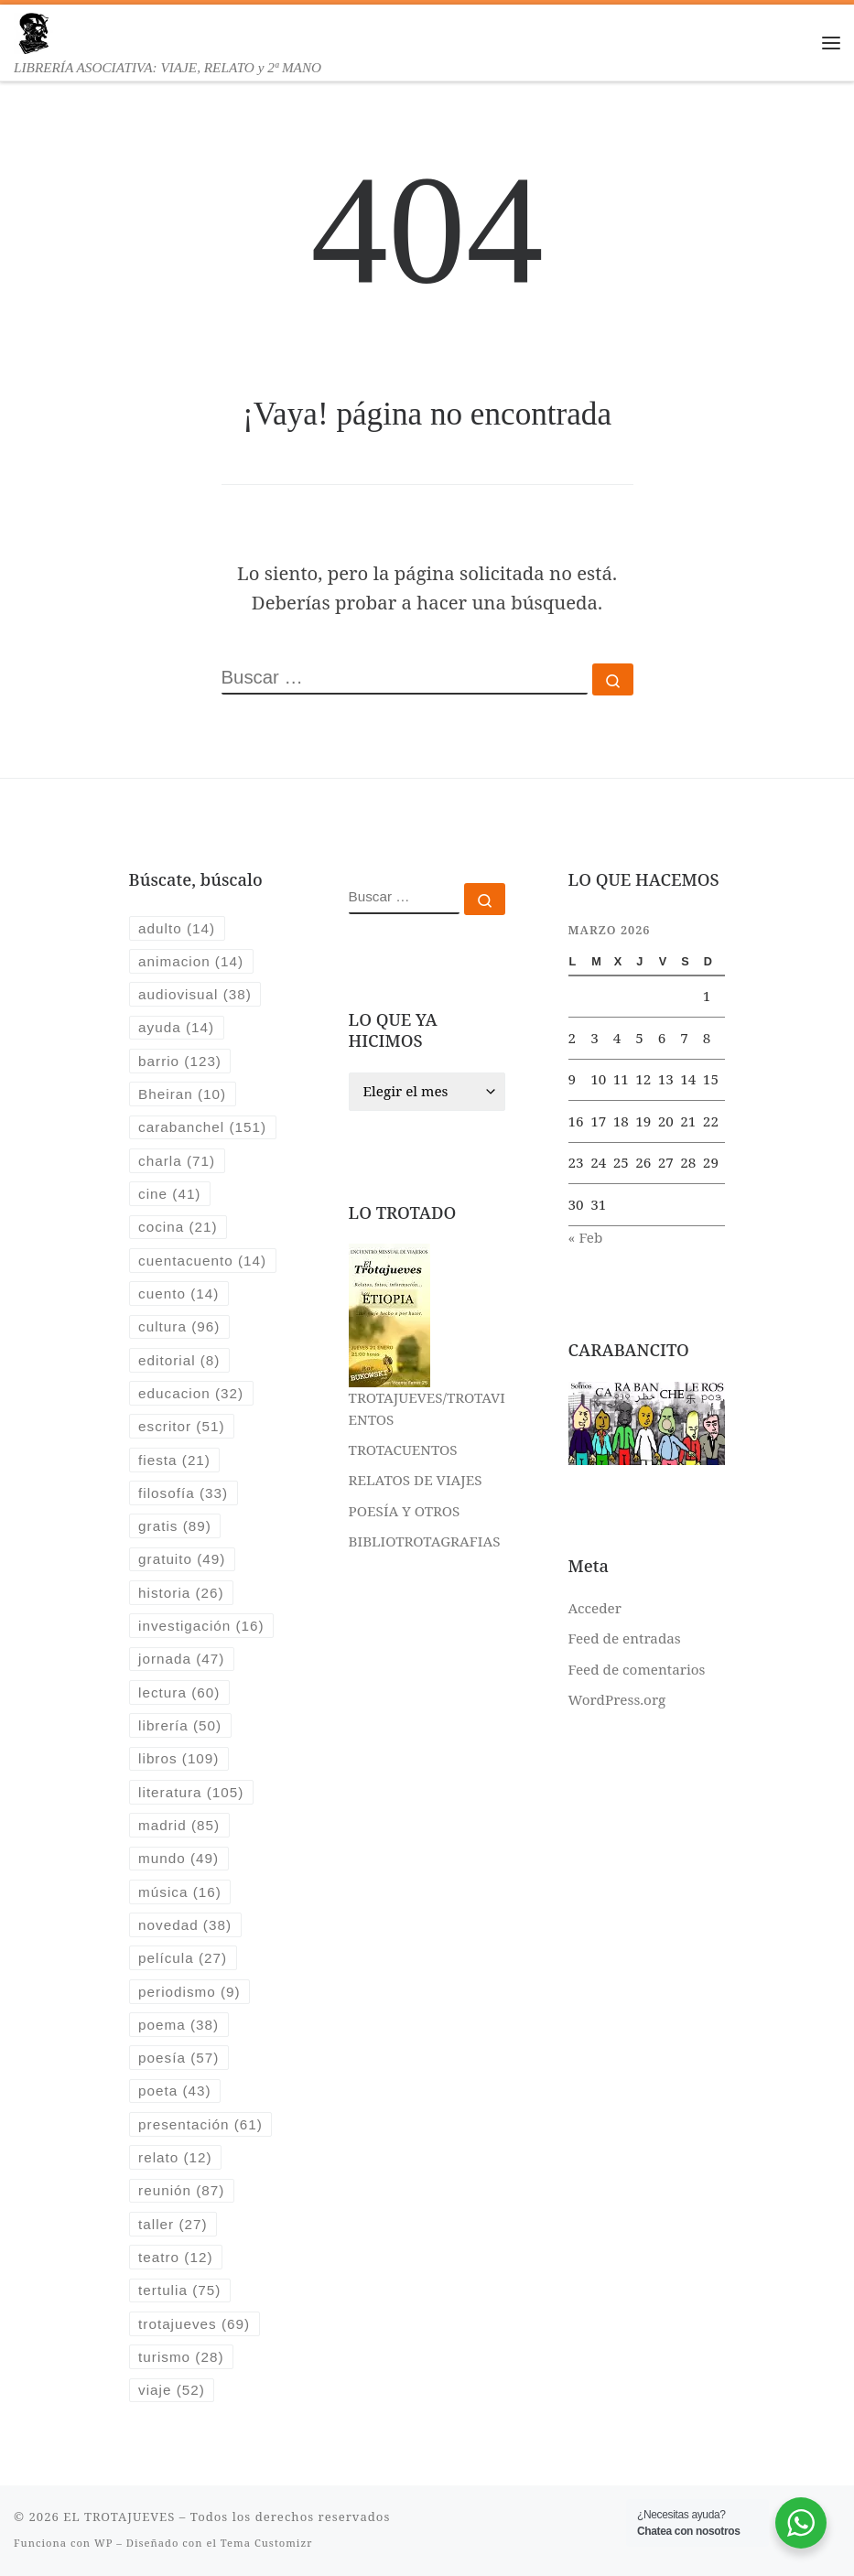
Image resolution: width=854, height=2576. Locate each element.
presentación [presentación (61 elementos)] (200, 2124)
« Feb (585, 1237)
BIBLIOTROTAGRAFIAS (425, 1541)
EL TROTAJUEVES (119, 2516)
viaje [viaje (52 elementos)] (171, 2390)
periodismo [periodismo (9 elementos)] (189, 1991)
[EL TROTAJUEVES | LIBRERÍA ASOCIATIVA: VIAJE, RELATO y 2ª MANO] (33, 30)
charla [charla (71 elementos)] (176, 1161)
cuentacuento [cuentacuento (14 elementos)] (202, 1260)
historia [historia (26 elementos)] (181, 1593)
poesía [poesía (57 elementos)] (178, 2057)
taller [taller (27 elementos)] (172, 2224)
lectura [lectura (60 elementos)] (179, 1692)
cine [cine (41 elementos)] (169, 1194)
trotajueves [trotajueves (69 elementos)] (194, 2324)
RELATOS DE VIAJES (415, 1480)
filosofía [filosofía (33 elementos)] (183, 1493)
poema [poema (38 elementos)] (178, 2024)
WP (103, 2542)
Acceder (595, 1608)
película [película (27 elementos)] (182, 1958)
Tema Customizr (267, 2542)
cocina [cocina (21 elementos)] (177, 1226)
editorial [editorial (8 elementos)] (179, 1360)
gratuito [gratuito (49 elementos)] (181, 1559)
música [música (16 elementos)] (180, 1892)
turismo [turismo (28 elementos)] (180, 2357)
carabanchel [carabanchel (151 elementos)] (202, 1127)
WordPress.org (617, 1699)
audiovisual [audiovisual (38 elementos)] (195, 994)
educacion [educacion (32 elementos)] (190, 1393)
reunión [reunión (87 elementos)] (181, 2190)
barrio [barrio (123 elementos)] (180, 1061)
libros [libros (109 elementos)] (178, 1758)
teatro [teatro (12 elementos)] (175, 2257)
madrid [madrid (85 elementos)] (179, 1825)
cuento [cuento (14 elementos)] (178, 1293)
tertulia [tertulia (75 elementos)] (179, 2290)
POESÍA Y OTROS (404, 1511)
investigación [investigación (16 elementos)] (201, 1625)
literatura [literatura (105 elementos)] (190, 1792)
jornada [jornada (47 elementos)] (181, 1658)
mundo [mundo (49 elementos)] (178, 1858)
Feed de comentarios (637, 1669)
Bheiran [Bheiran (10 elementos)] (182, 1094)
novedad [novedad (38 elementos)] (185, 1925)
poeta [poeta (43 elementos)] (174, 2090)
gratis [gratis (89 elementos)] (174, 1526)
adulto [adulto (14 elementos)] (176, 928)
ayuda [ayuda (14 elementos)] (176, 1027)
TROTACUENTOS (403, 1449)
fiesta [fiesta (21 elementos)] (174, 1460)
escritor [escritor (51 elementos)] (181, 1426)
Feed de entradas (624, 1638)
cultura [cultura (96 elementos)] (179, 1326)
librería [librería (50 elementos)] (180, 1725)
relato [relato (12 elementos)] (175, 2157)
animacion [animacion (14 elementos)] (190, 961)
